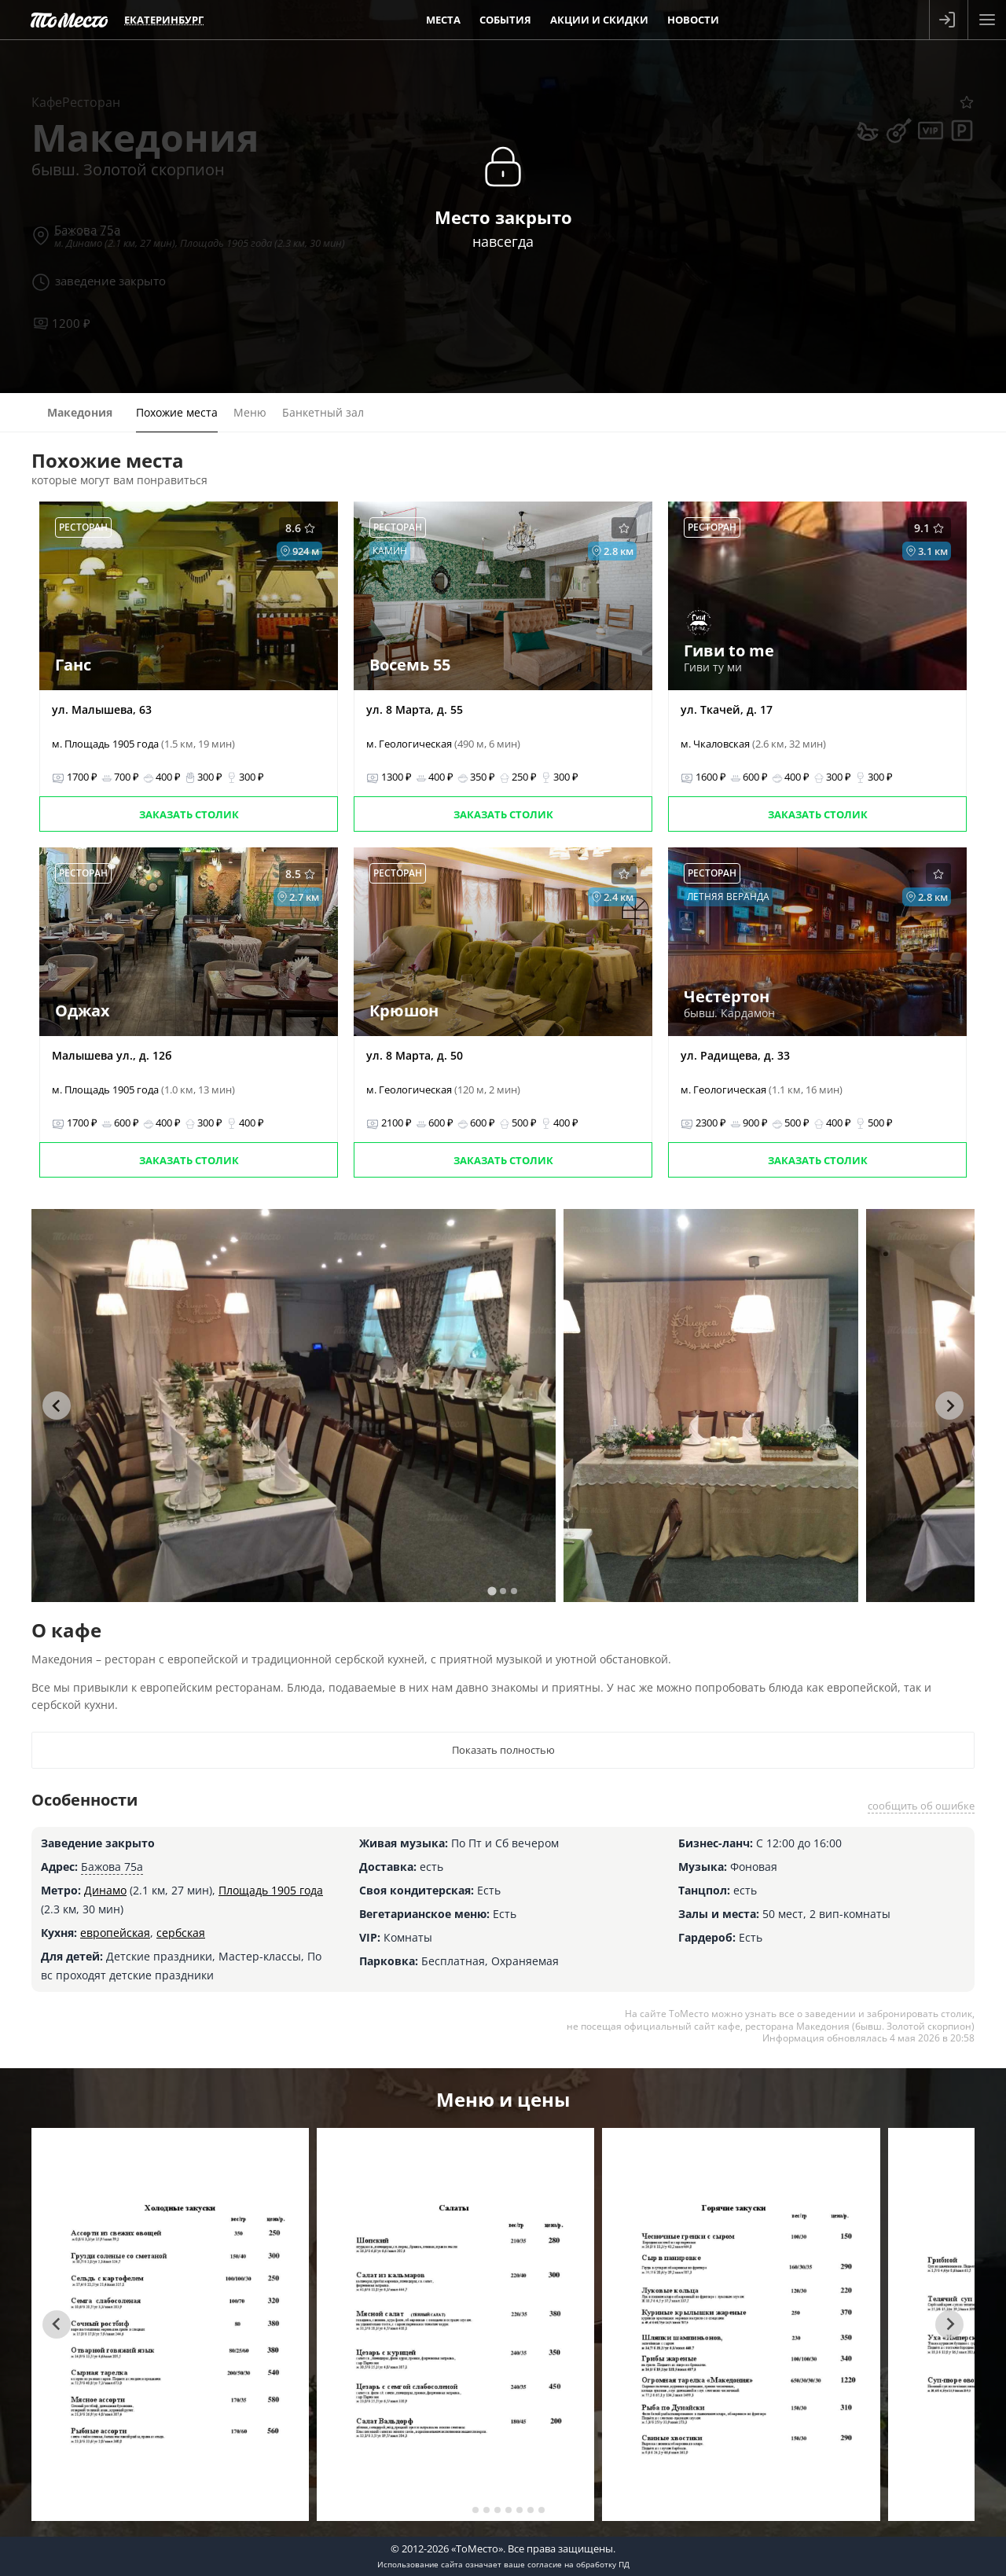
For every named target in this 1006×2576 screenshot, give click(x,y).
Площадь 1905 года (270, 1890)
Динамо (105, 1890)
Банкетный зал (323, 412)
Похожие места (177, 412)
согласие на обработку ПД (578, 2564)
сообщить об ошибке (921, 1806)
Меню (249, 412)
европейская (115, 1932)
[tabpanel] (293, 1405)
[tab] (491, 1590)
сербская (180, 1932)
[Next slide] (949, 1405)
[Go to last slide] (56, 1405)
